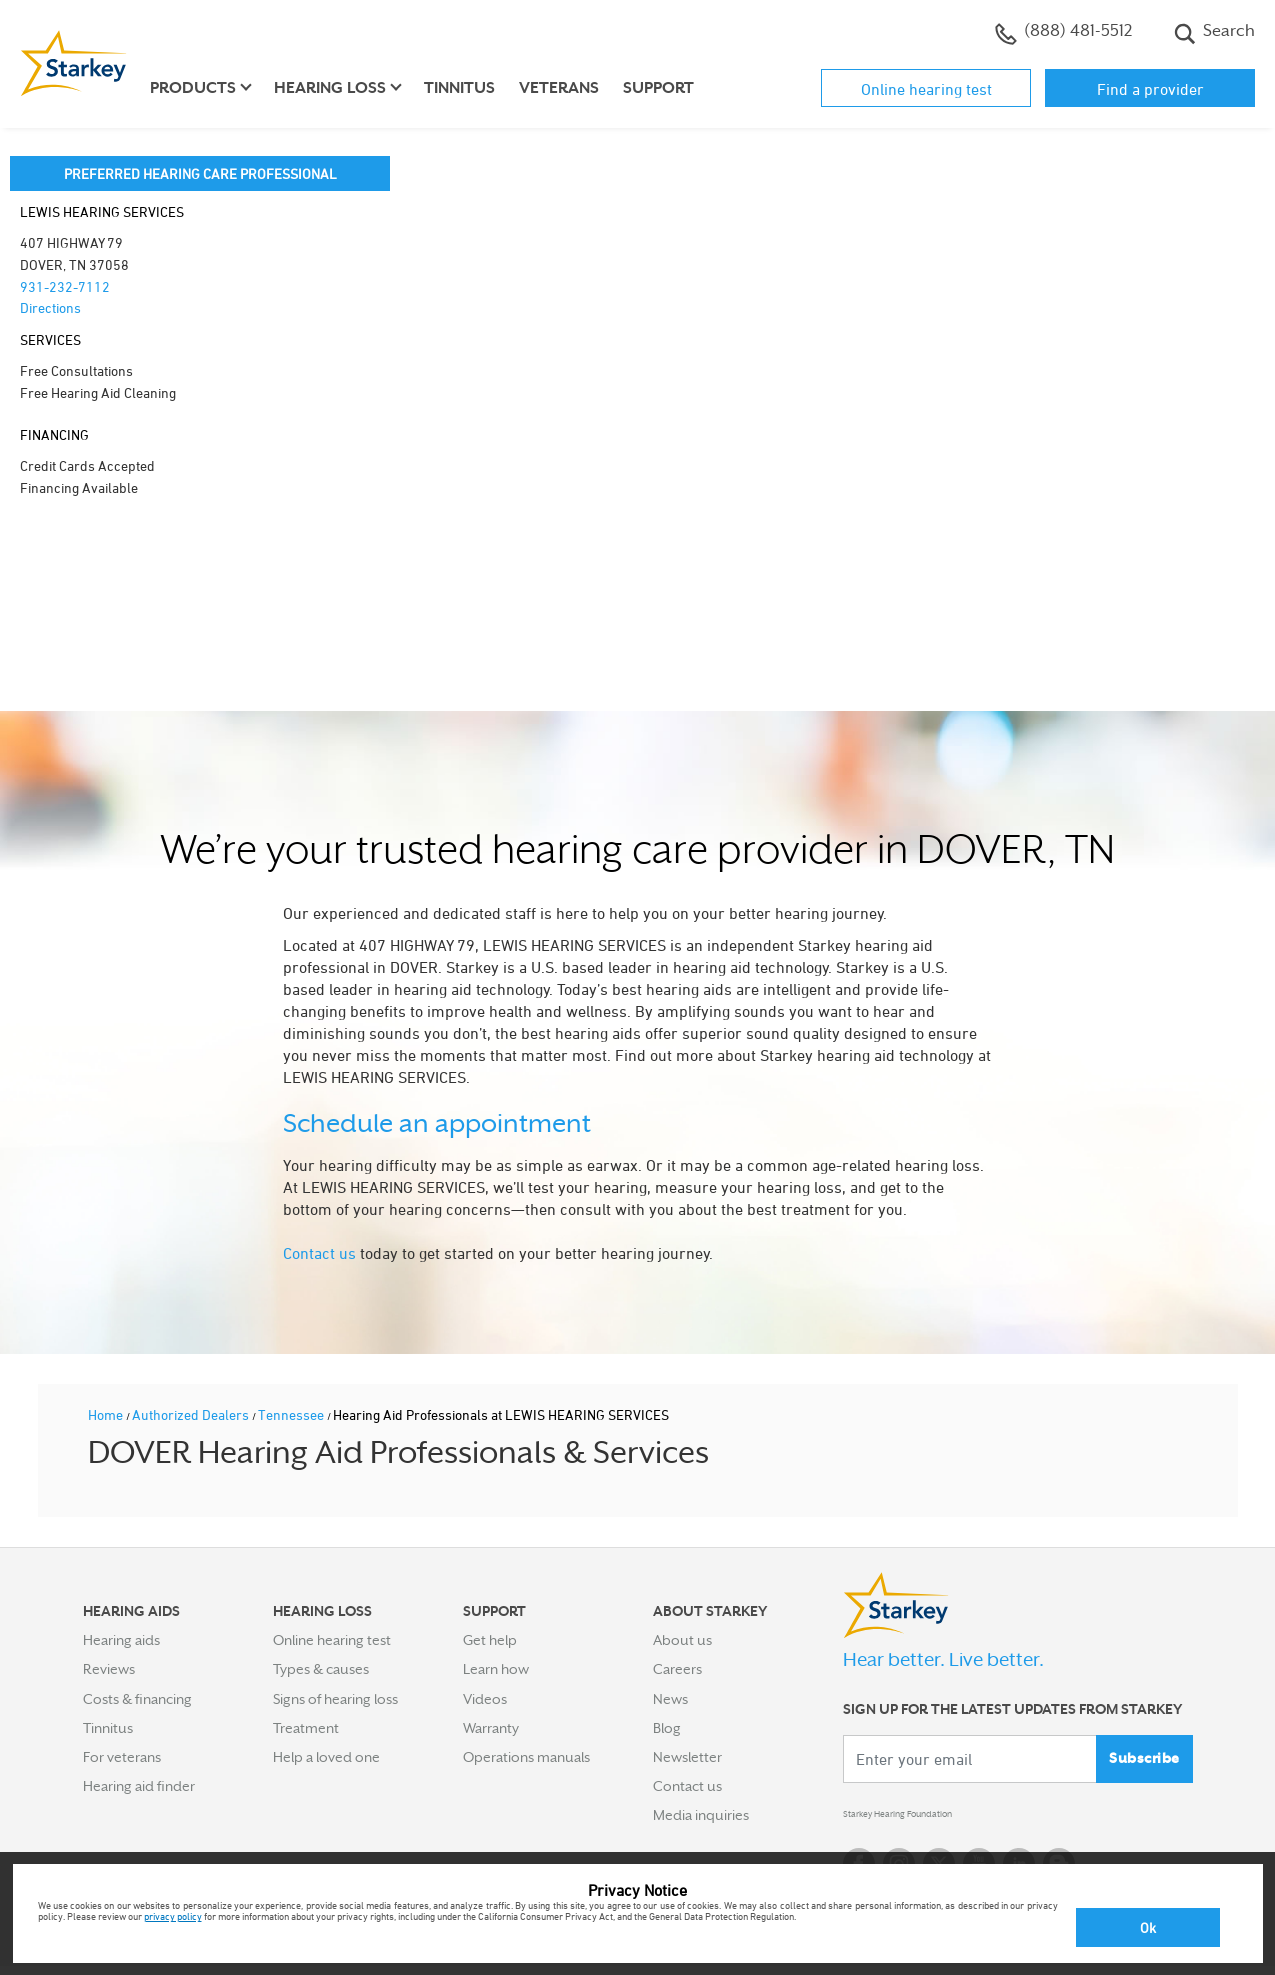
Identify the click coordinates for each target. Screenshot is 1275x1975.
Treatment (306, 1728)
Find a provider (1150, 89)
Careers (677, 1669)
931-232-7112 (65, 286)
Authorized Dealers (192, 1414)
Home (107, 1414)
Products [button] (193, 88)
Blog (667, 1728)
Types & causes (321, 1669)
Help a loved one (326, 1757)
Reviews (109, 1669)
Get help (490, 1640)
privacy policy (173, 1916)
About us (682, 1640)
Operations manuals (526, 1757)
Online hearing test (926, 89)
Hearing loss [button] (330, 88)
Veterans (559, 88)
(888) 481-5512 (1063, 33)
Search (1214, 33)
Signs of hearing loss (335, 1699)
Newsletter (687, 1757)
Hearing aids (121, 1640)
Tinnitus (459, 88)
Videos (485, 1699)
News (670, 1699)
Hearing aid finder (139, 1786)
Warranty (491, 1728)
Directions (50, 307)
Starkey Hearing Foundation (930, 1819)
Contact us (319, 1253)
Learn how (496, 1669)
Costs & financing (137, 1699)
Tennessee (292, 1414)
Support (658, 88)
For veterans (122, 1757)
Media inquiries (701, 1815)
